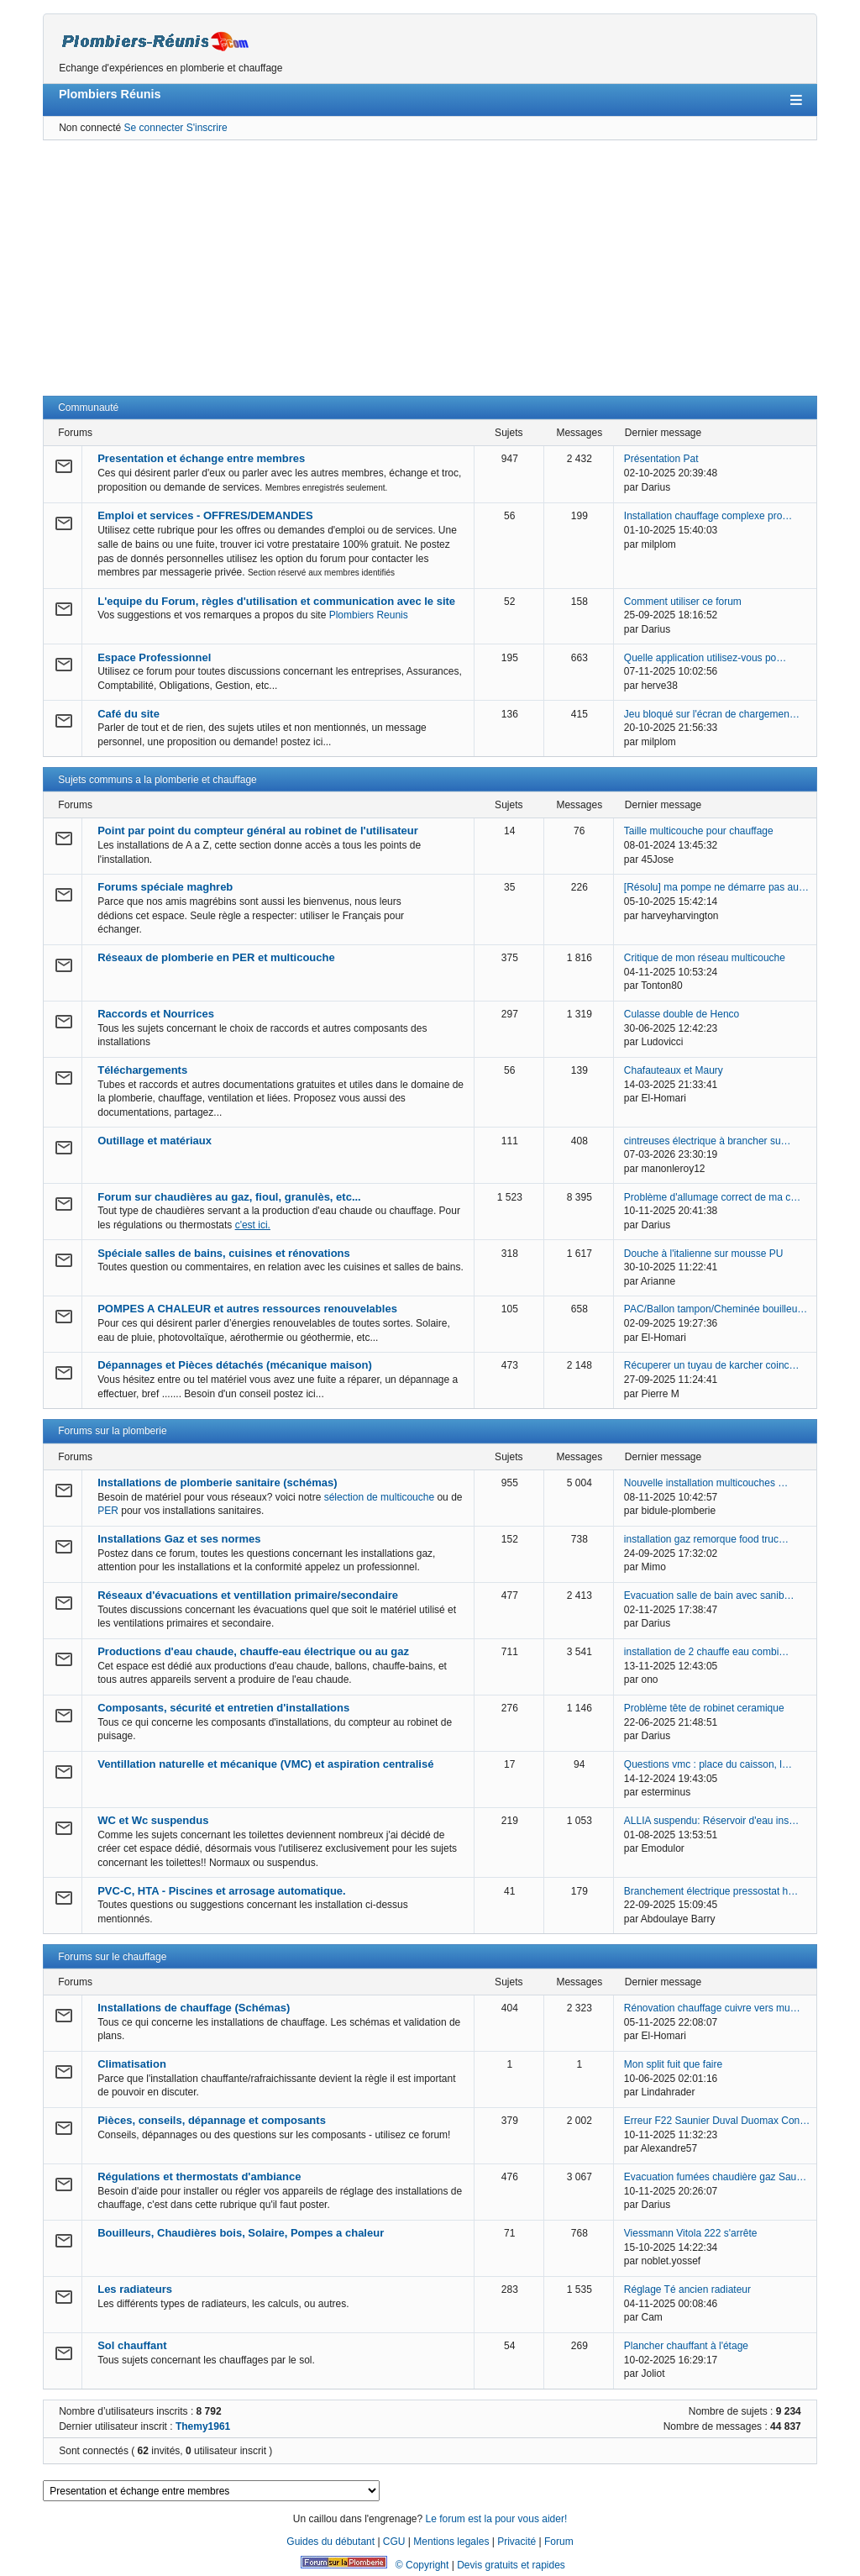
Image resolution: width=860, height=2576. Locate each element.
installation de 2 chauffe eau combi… (706, 1652)
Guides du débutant (330, 2541)
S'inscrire (207, 128)
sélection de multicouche (379, 1497)
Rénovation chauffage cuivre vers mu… (712, 2008)
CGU (394, 2541)
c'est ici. (252, 1225)
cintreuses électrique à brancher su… (707, 1141)
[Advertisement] (430, 268)
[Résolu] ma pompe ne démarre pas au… (716, 887)
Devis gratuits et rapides (511, 2565)
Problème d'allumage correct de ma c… (712, 1197)
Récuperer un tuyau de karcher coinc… (712, 1365)
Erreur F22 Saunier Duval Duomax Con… (717, 2121)
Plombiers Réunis (110, 94)
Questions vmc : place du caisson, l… (708, 1764)
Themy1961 (203, 2426)
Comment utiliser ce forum (683, 601)
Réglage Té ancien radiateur (687, 2289)
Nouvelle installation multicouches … (706, 1483)
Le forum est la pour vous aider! (496, 2519)
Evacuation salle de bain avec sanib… (709, 1595)
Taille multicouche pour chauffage (698, 831)
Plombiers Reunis (368, 615)
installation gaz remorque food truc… (706, 1539)
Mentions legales (451, 2541)
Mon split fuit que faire (673, 2064)
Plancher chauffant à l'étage (686, 2346)
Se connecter (154, 128)
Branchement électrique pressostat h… (711, 1891)
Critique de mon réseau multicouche (704, 958)
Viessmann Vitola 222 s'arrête (691, 2233)
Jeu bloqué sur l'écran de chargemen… (712, 714)
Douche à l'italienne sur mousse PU (704, 1253)
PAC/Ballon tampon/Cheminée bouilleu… (716, 1309)
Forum (559, 2541)
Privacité (516, 2541)
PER (107, 1511)
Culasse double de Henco (681, 1014)
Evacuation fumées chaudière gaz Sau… (715, 2177)
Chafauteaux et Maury (673, 1070)
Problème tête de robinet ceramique (704, 1708)
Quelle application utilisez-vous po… (705, 658)
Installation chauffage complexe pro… (708, 516)
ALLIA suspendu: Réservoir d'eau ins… (711, 1821)
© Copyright (422, 2565)
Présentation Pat (661, 459)
